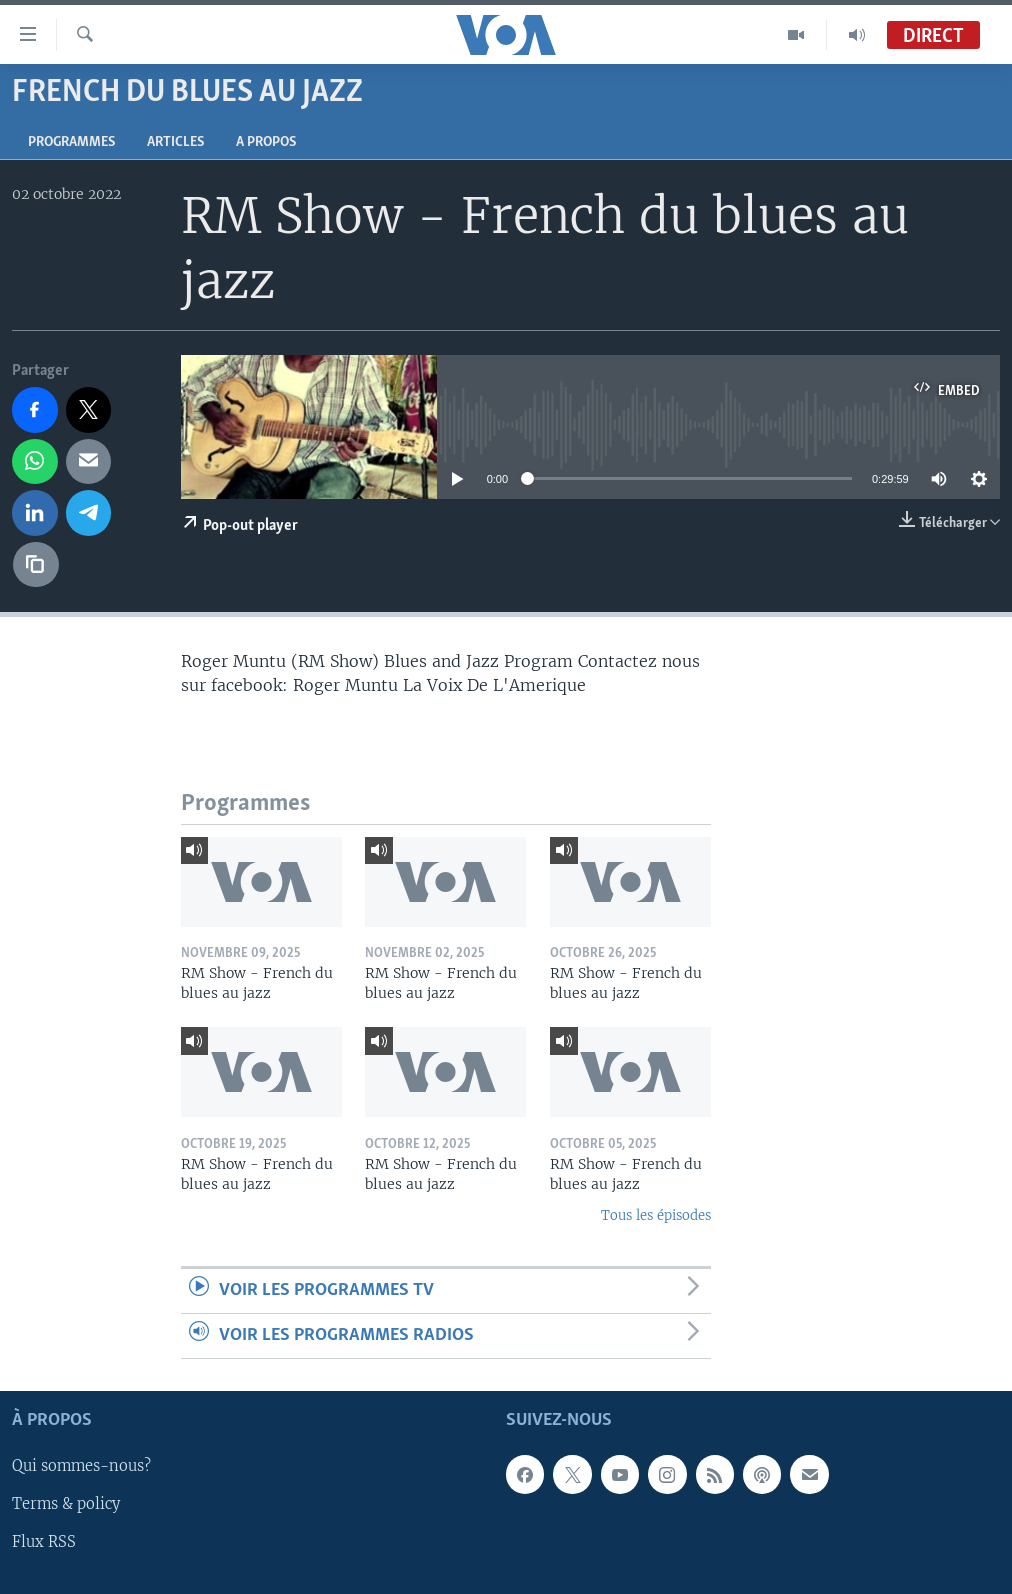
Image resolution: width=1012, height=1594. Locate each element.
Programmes (71, 142)
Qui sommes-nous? (81, 1467)
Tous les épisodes (656, 1215)
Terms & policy (66, 1505)
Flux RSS (44, 1543)
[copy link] (36, 565)
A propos (266, 142)
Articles (175, 142)
